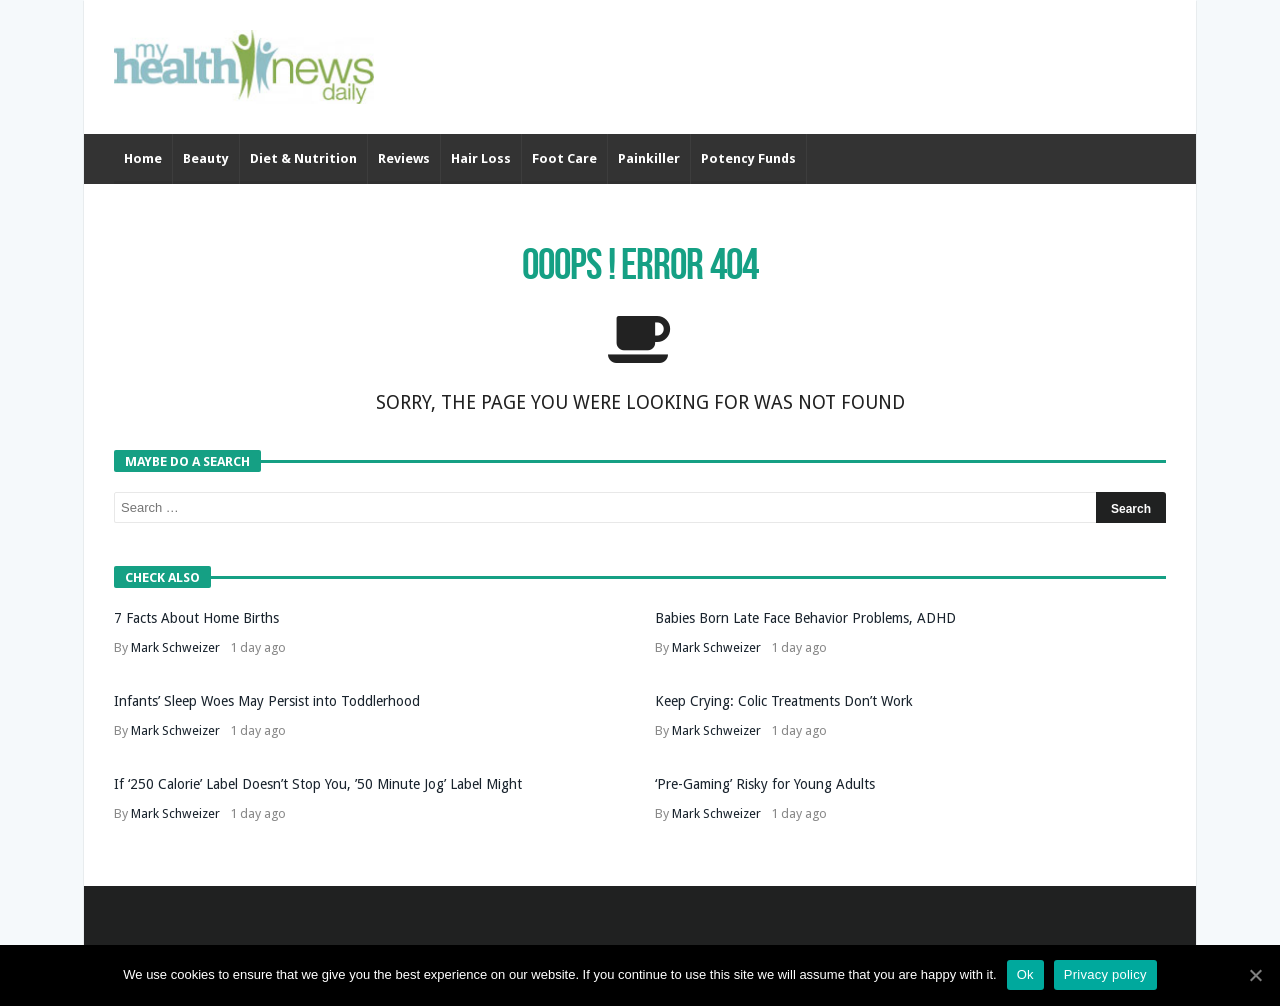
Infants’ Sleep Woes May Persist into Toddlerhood (267, 701)
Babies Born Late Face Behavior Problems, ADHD (805, 618)
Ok (1025, 974)
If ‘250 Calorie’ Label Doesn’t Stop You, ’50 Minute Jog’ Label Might (318, 784)
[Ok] (1255, 975)
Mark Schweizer (175, 647)
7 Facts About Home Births (196, 618)
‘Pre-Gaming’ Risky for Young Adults (765, 784)
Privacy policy (1105, 974)
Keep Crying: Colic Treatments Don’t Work (784, 701)
